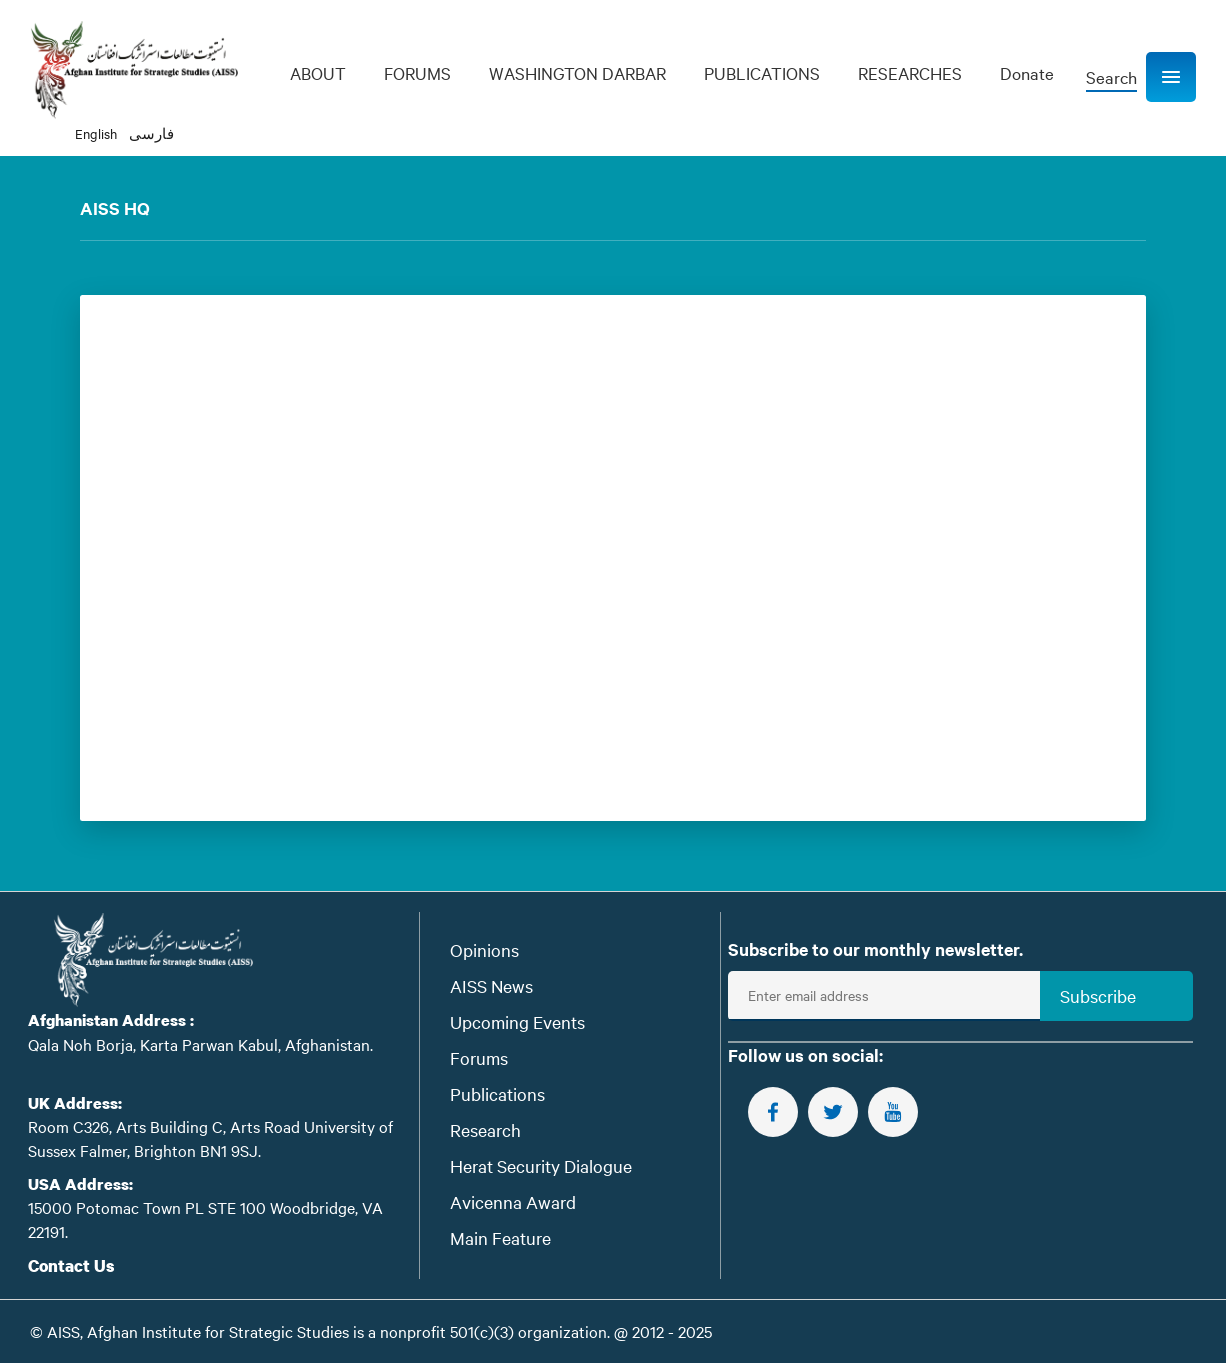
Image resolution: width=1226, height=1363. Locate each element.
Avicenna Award (513, 1201)
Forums (479, 1057)
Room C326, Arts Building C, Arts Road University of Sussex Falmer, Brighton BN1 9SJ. (210, 1137)
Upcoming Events (517, 1021)
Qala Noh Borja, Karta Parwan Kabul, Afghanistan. (200, 1044)
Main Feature (500, 1237)
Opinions (484, 949)
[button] (1171, 77)
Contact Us (71, 1265)
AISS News (491, 985)
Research (485, 1129)
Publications (497, 1093)
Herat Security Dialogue (541, 1165)
